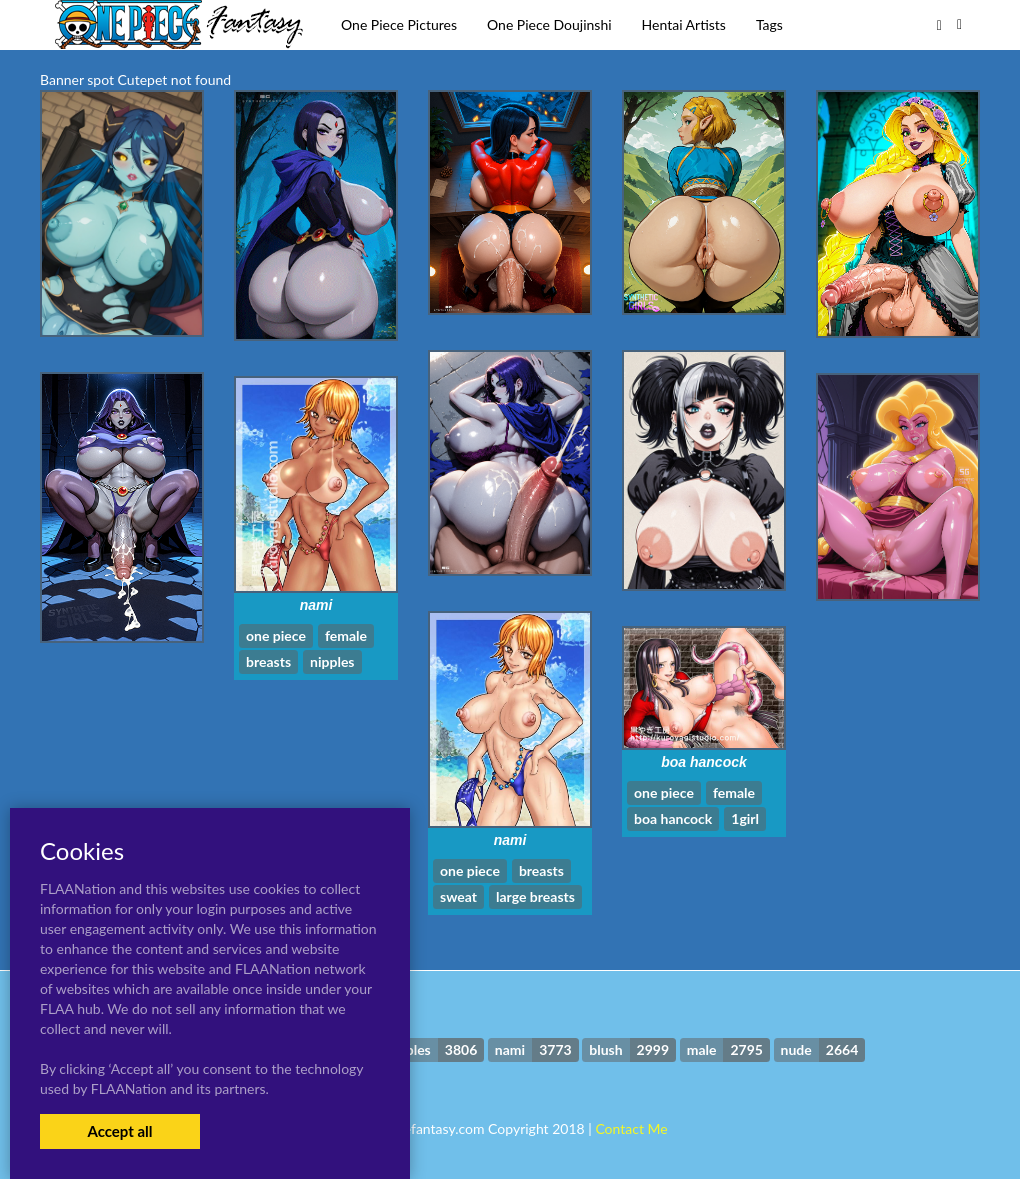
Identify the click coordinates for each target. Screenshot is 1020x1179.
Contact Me (631, 1128)
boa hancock (704, 762)
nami (316, 605)
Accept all (119, 1131)
